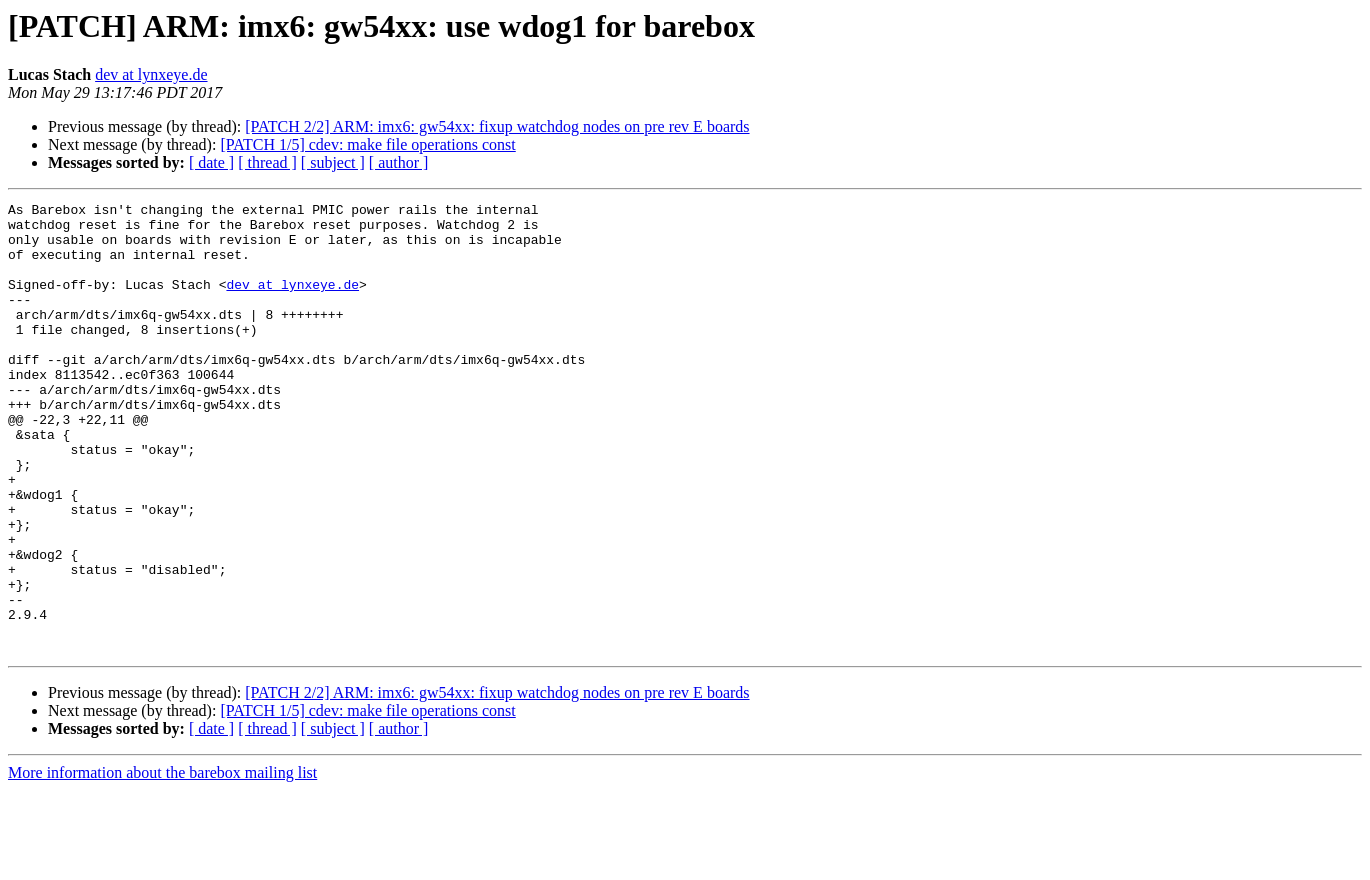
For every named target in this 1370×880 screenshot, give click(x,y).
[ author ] (399, 162)
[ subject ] (333, 162)
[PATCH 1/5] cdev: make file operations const (367, 144)
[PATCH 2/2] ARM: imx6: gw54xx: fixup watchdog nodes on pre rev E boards (497, 126)
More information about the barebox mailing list (162, 862)
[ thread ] (267, 162)
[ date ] (211, 162)
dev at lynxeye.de (151, 74)
